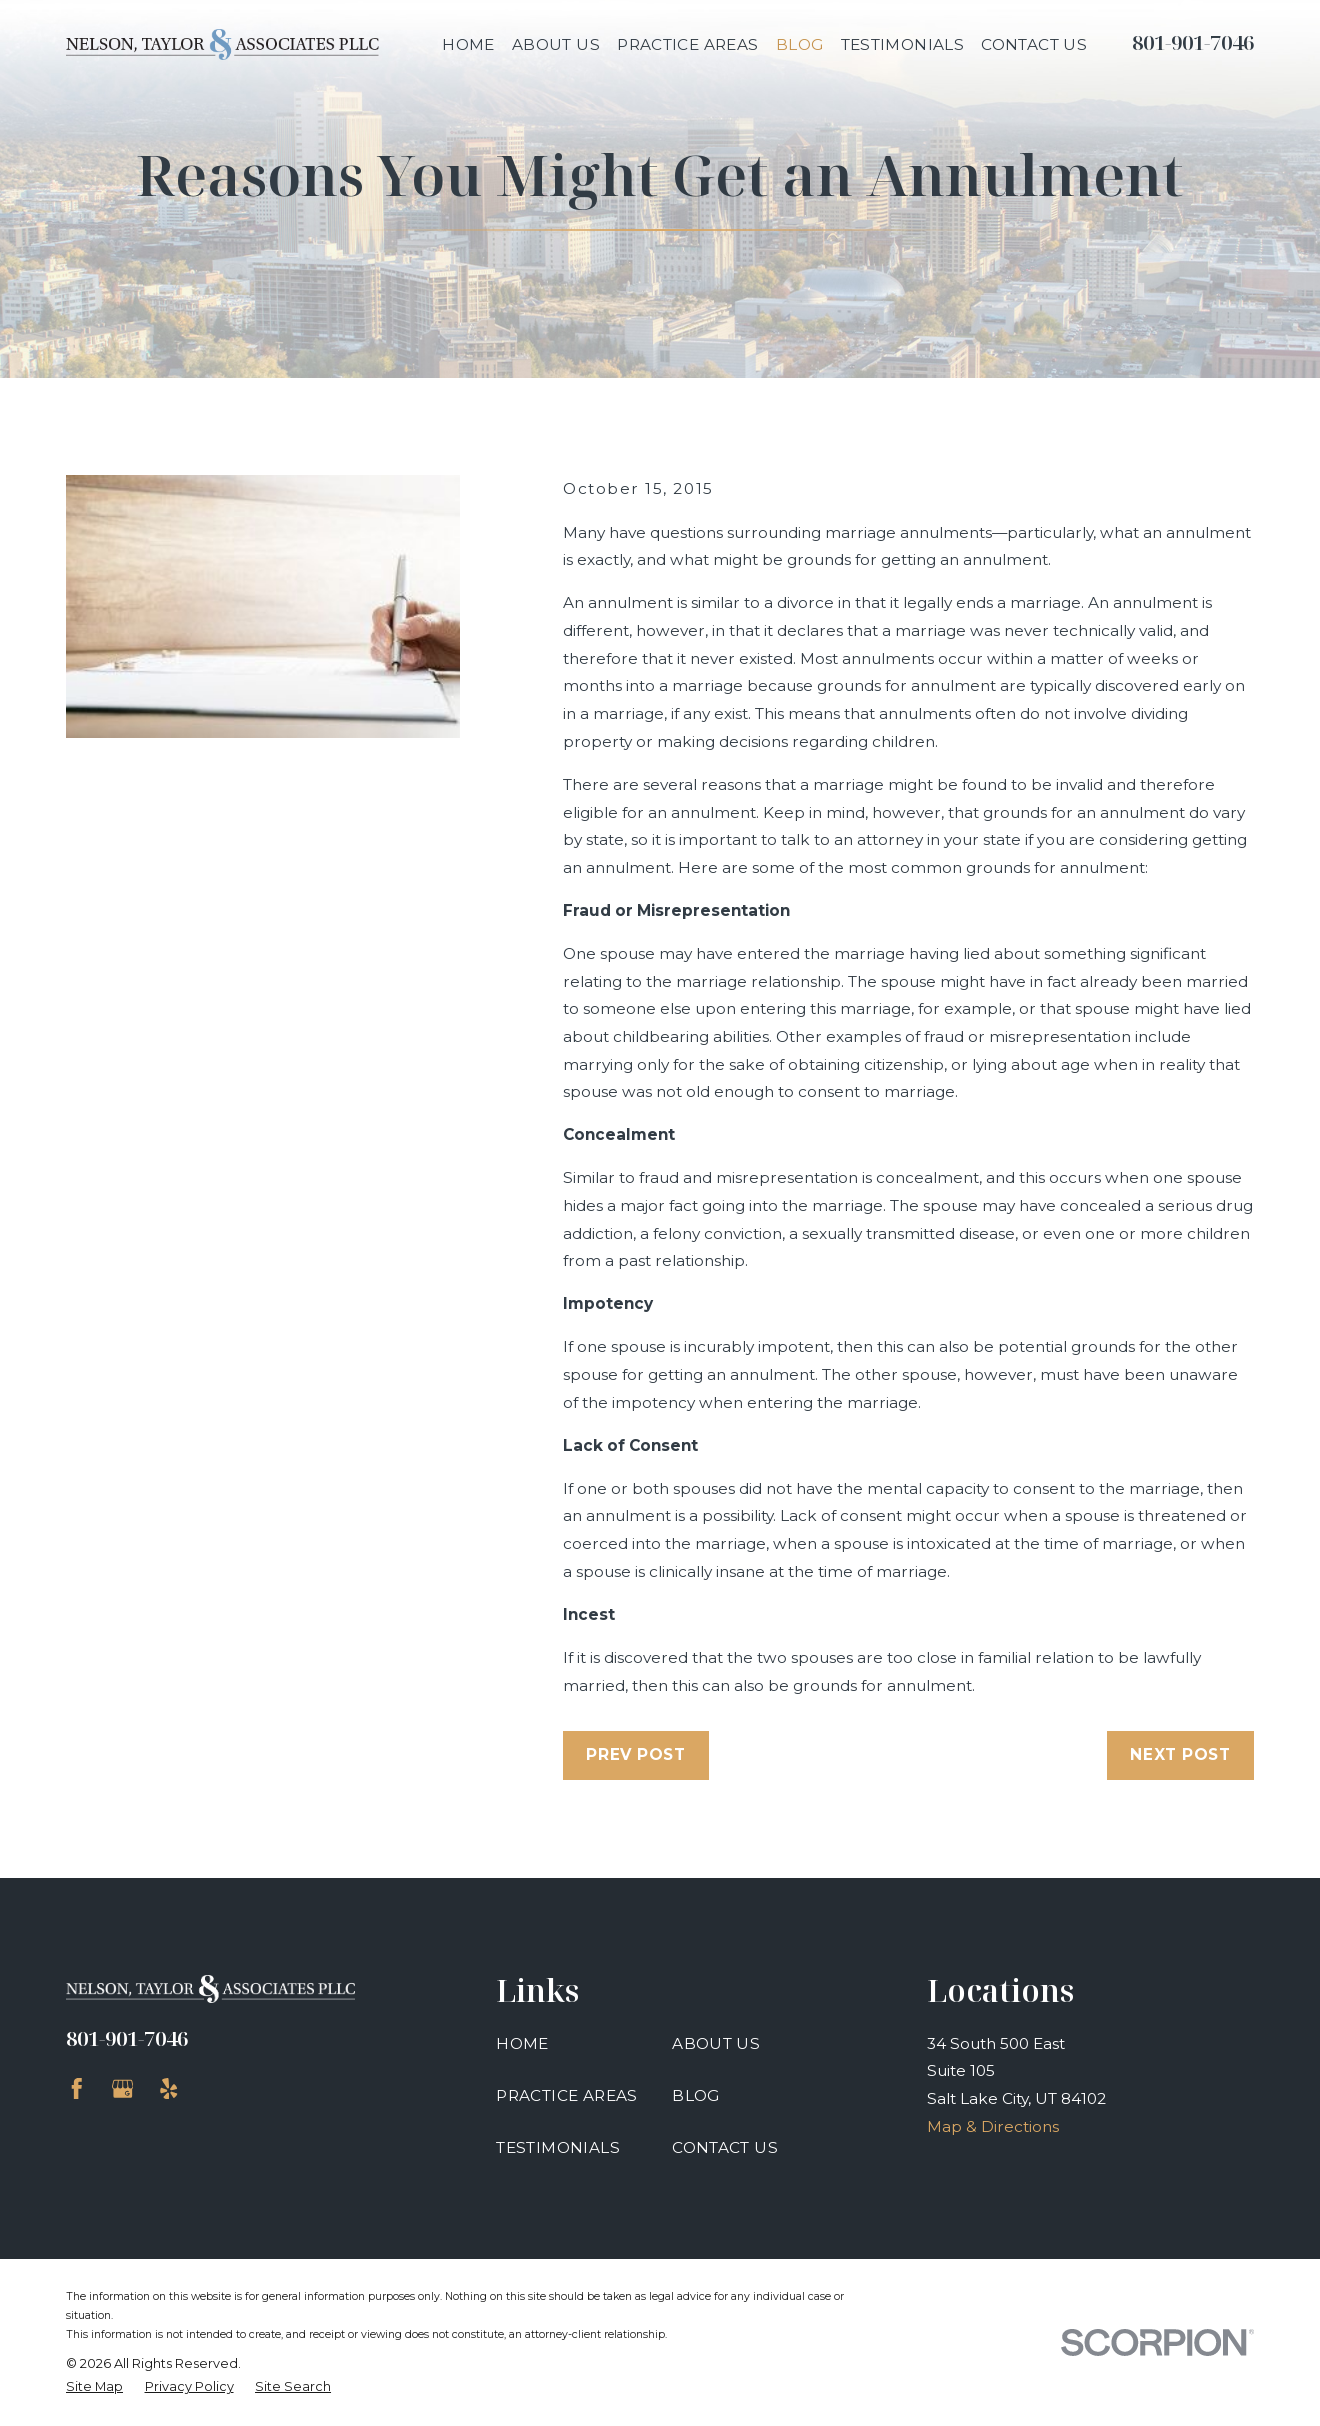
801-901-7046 (1193, 42)
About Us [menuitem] (556, 44)
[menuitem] (94, 2386)
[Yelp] (169, 2089)
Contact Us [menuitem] (1034, 44)
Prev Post (636, 1754)
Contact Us (725, 2147)
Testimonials (558, 2147)
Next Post (1180, 1754)
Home (522, 2043)
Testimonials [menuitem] (903, 44)
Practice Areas (566, 2095)
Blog (696, 2095)
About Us (716, 2043)
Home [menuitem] (468, 44)
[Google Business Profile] (123, 2089)
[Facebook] (77, 2089)
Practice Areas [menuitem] (687, 44)
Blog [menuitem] (800, 44)
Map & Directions (993, 2126)
